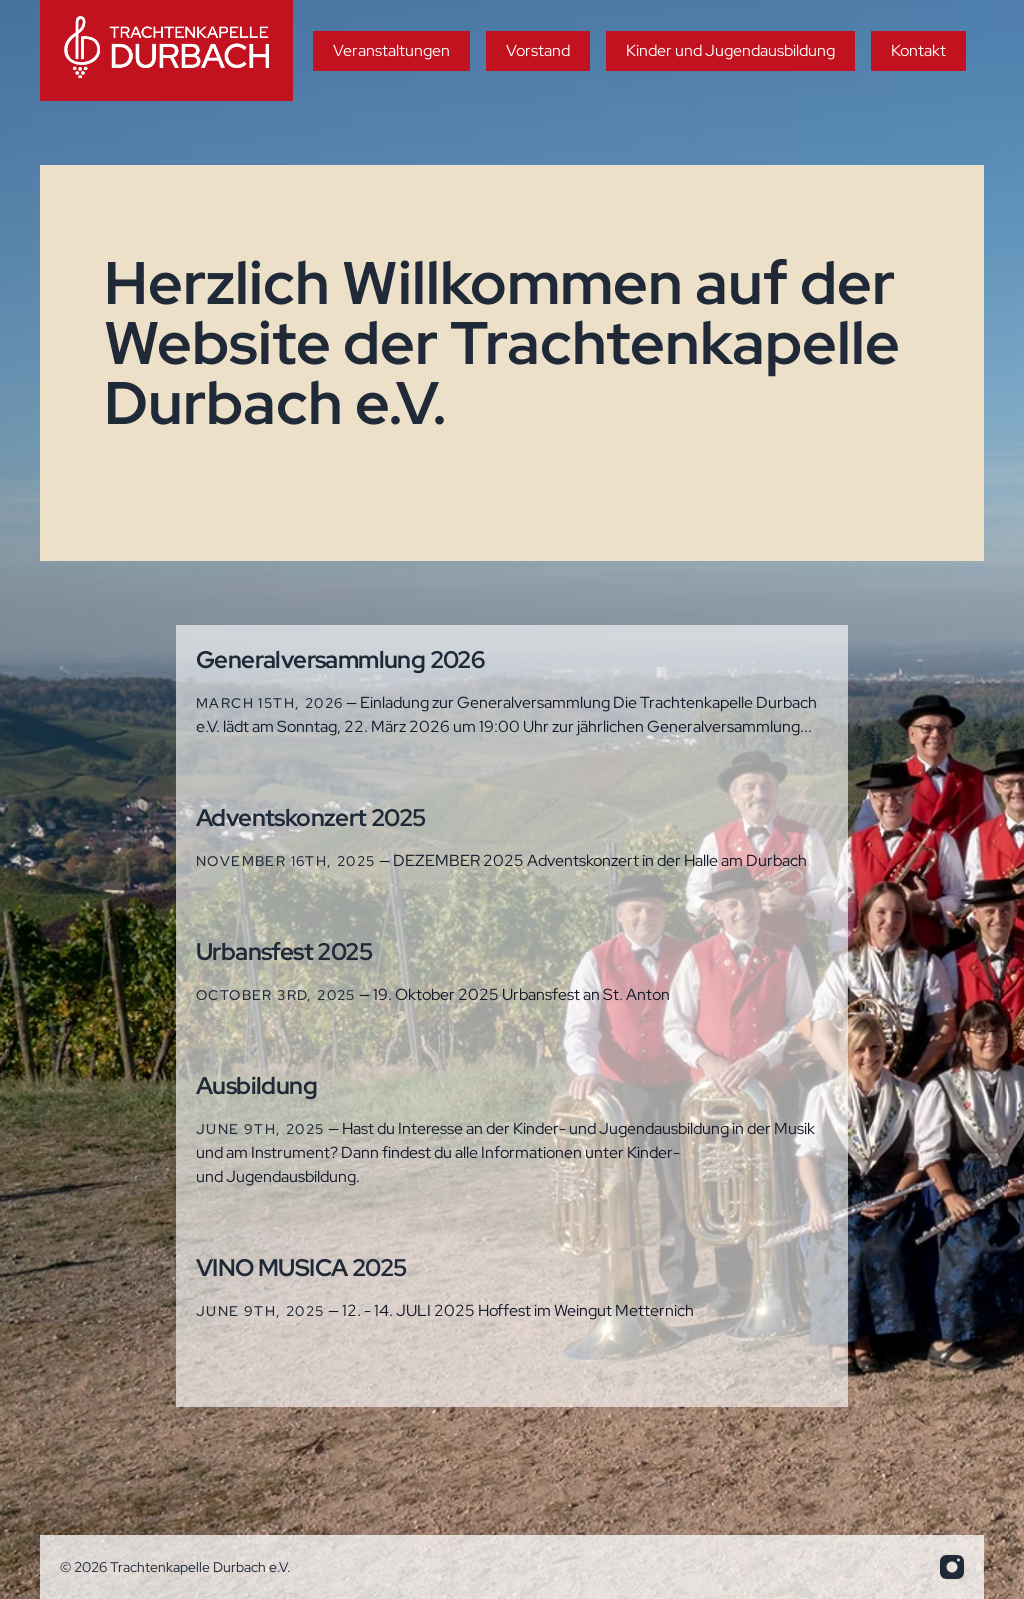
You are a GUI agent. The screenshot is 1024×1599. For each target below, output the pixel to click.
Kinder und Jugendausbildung (730, 50)
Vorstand (538, 50)
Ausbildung (256, 1085)
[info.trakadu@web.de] (952, 1567)
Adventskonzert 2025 (311, 817)
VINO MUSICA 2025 (301, 1267)
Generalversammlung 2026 (340, 659)
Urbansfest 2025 (284, 951)
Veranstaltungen (391, 50)
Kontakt (918, 50)
